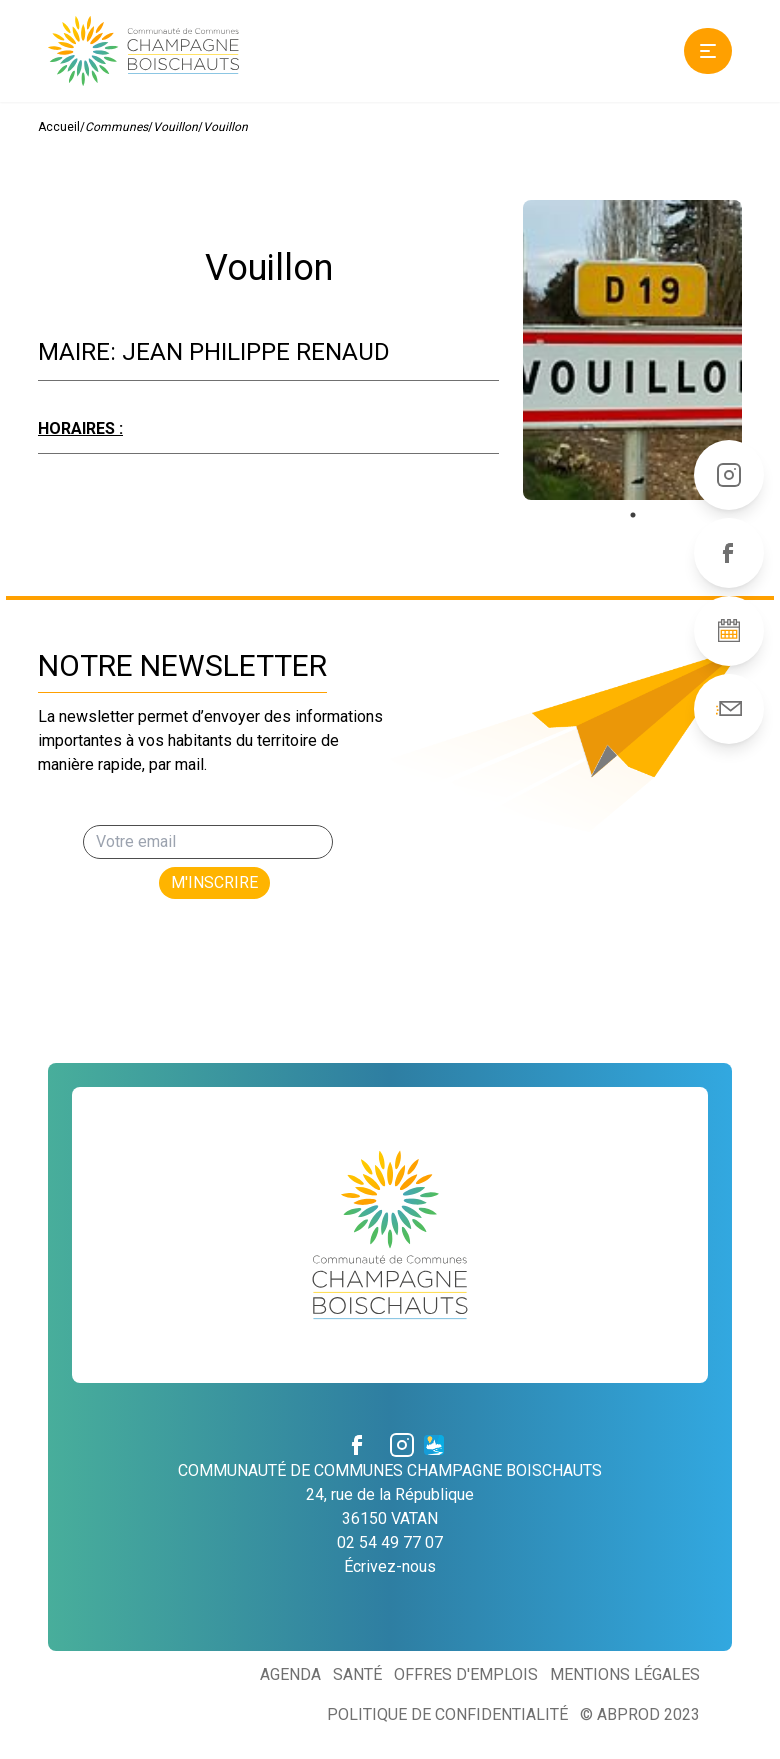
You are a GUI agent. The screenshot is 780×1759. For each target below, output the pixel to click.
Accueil (59, 127)
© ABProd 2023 (640, 1714)
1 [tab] (633, 515)
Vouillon (175, 127)
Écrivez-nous (390, 1566)
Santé (357, 1674)
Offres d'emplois (466, 1674)
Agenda (290, 1674)
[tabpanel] (632, 350)
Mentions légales (625, 1674)
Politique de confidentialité (447, 1714)
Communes (116, 127)
